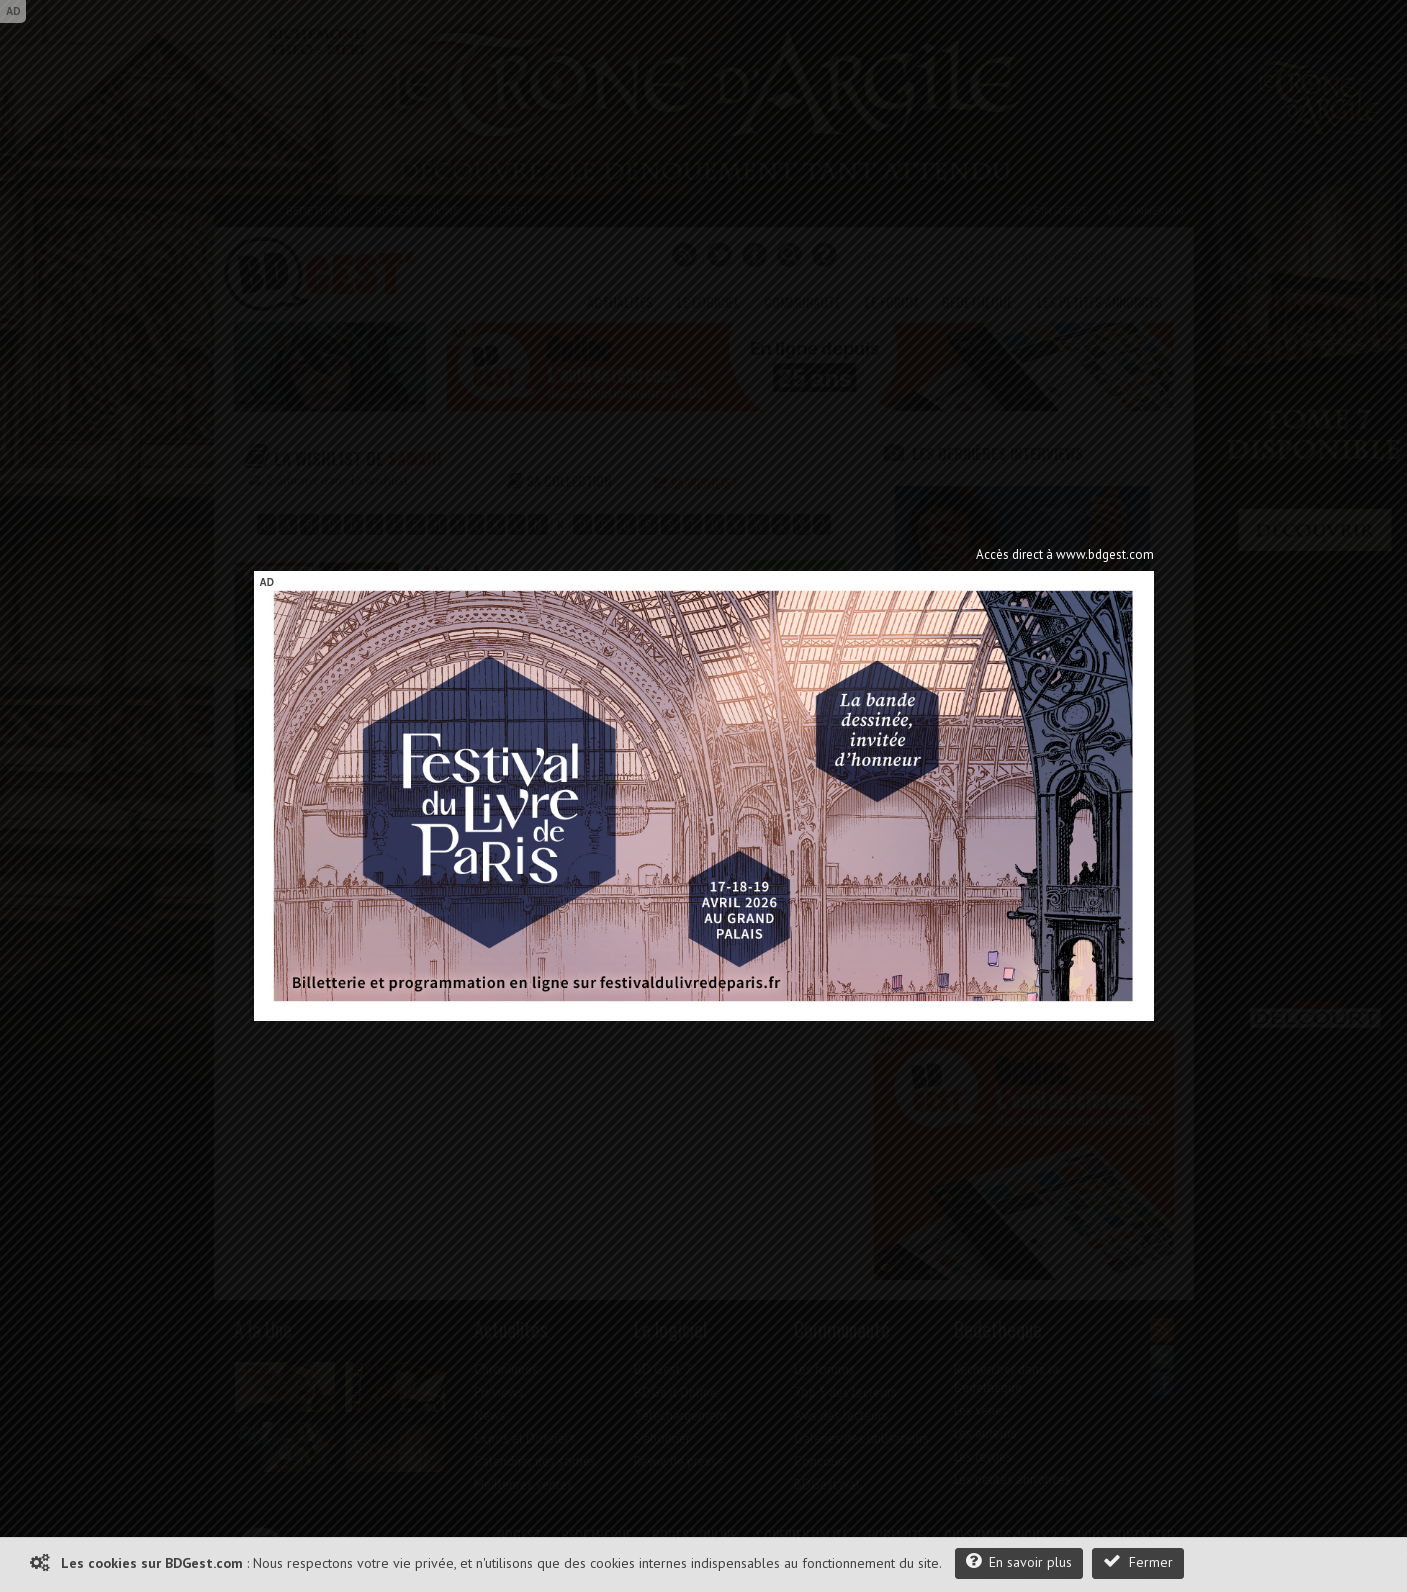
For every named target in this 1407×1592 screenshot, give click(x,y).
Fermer (1138, 1561)
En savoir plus (1019, 1561)
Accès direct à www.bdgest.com (1065, 554)
